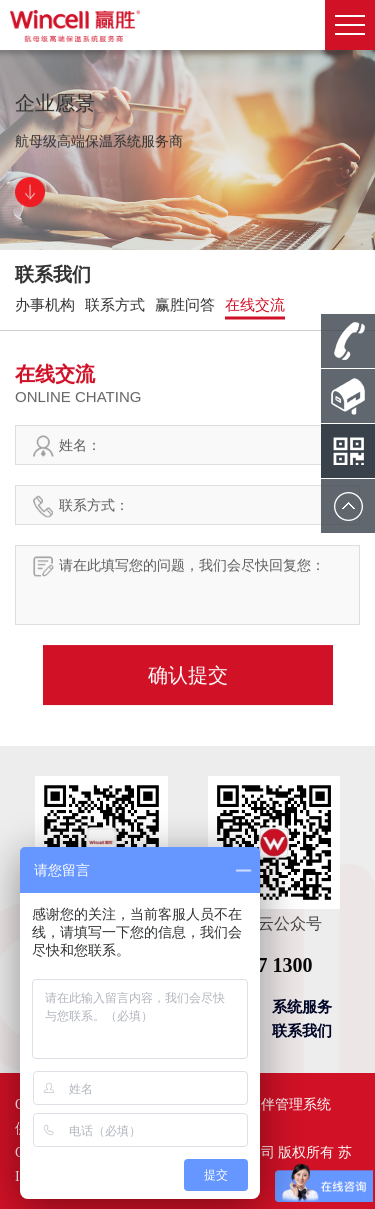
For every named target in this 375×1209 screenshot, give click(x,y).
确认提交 (188, 675)
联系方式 (115, 305)
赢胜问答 (185, 305)
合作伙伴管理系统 (275, 1104)
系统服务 (302, 1007)
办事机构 (45, 305)
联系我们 (302, 1031)
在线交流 (255, 305)
